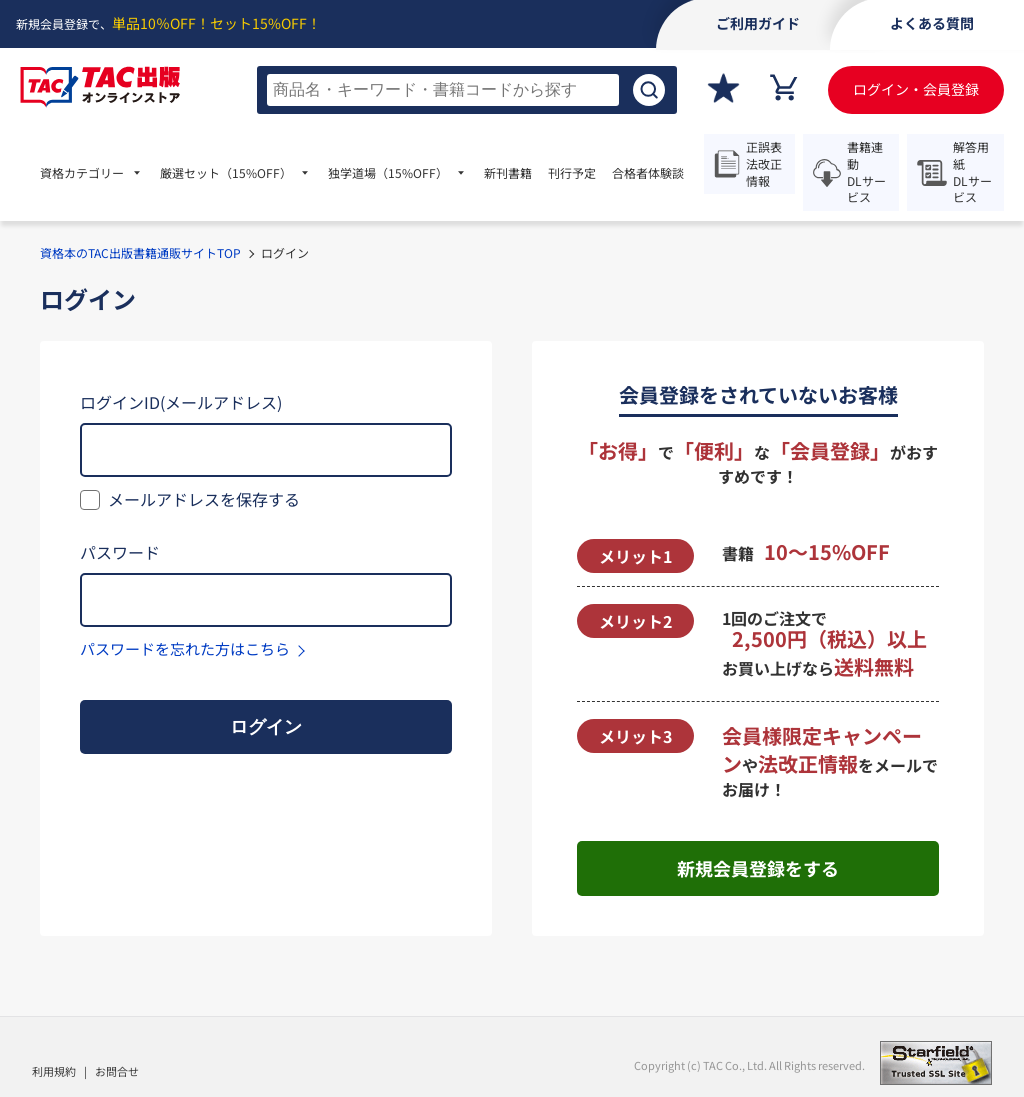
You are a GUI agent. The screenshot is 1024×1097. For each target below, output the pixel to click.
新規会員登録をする (758, 868)
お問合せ (117, 1071)
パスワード (120, 552)
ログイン (266, 727)
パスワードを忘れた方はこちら (185, 648)
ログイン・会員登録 (916, 89)
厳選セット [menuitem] (226, 173)
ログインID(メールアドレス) (181, 402)
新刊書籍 (508, 173)
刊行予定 (572, 173)
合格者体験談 (648, 173)
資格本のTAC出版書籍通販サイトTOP (140, 252)
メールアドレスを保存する (204, 499)
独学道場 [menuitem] (388, 173)
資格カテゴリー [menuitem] (82, 173)
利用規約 (54, 1071)
